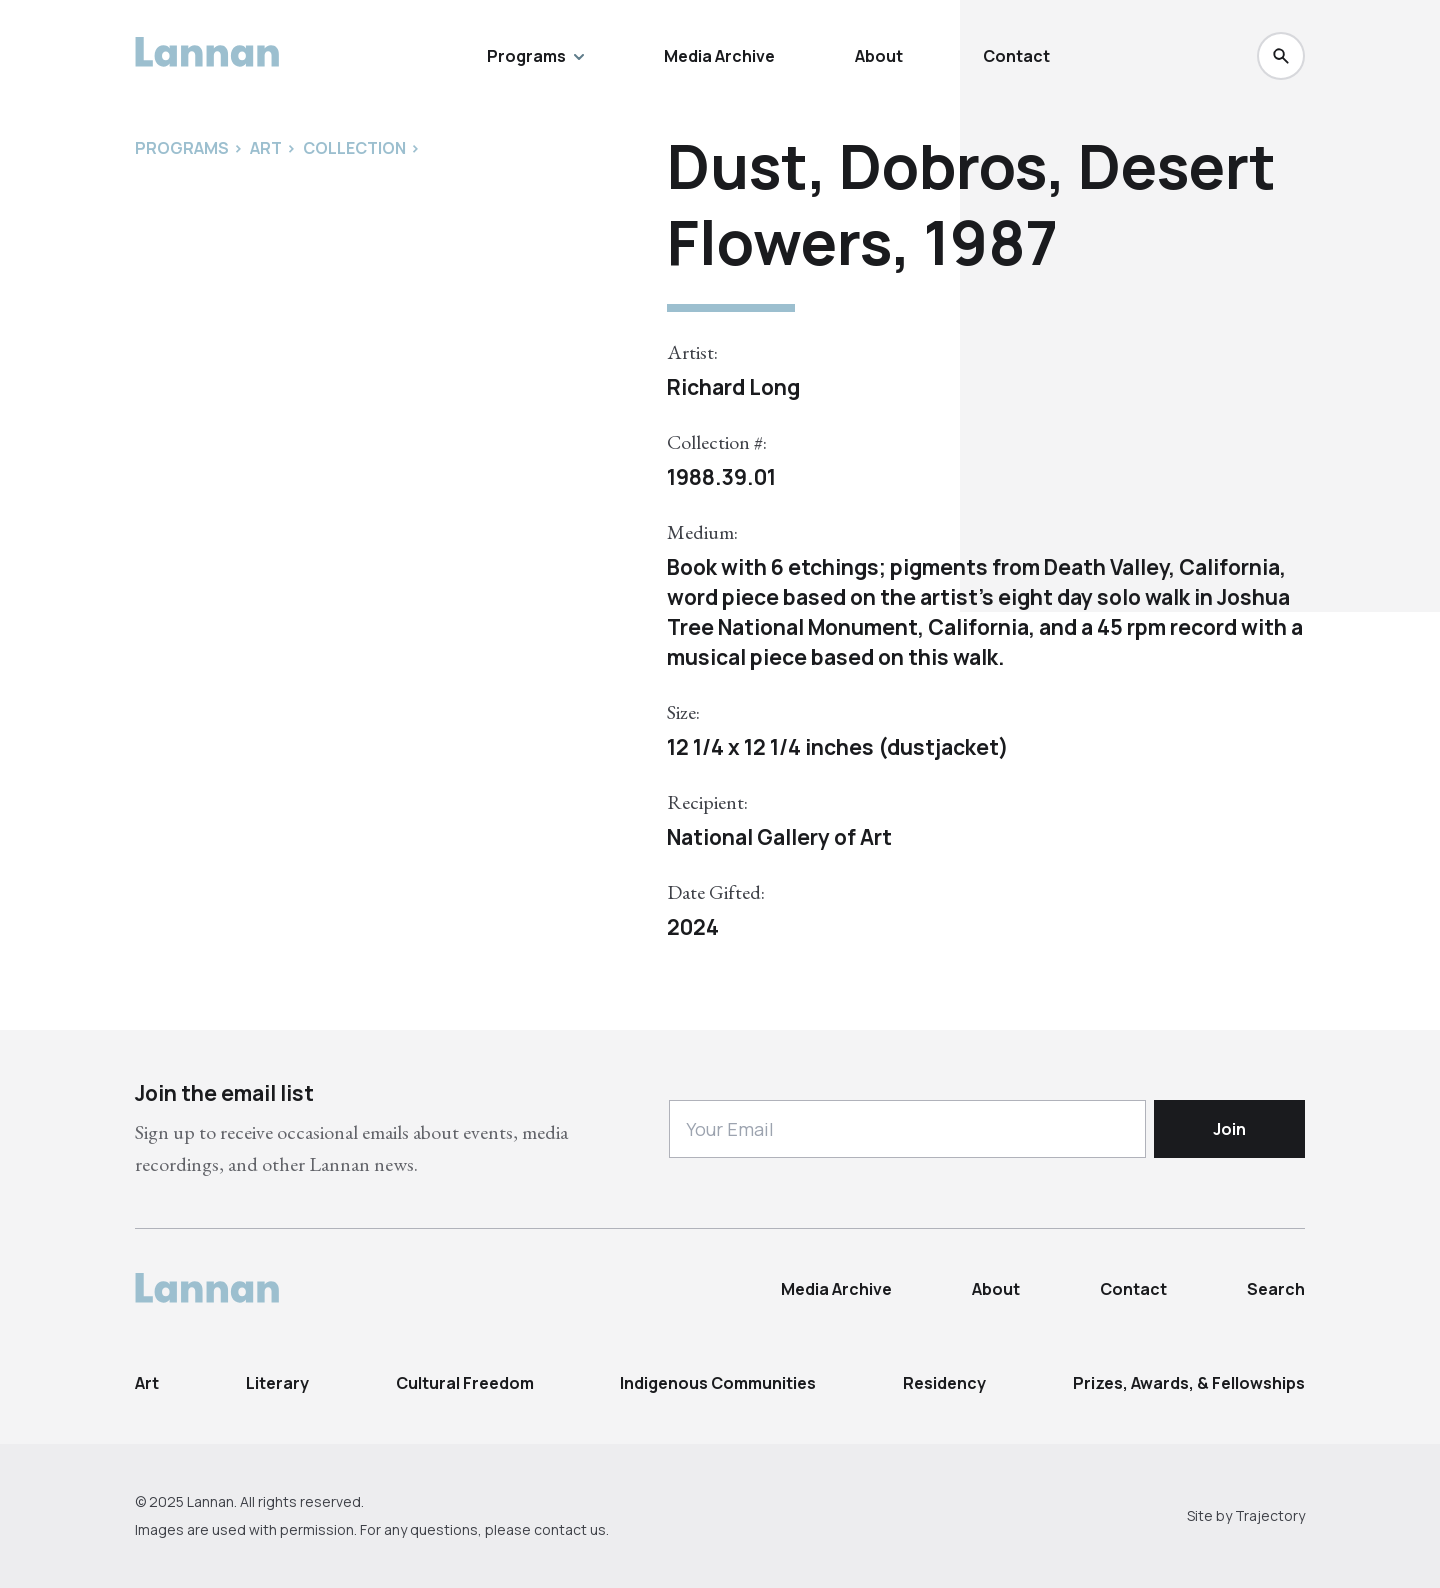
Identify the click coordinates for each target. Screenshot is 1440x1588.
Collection (354, 148)
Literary (277, 1383)
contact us (570, 1529)
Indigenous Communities (718, 1383)
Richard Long (733, 387)
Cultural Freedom (465, 1383)
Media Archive (719, 56)
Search (1276, 1289)
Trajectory (1270, 1515)
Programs (535, 56)
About (879, 56)
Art (147, 1383)
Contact (1016, 56)
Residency (944, 1383)
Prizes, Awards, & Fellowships (1189, 1383)
